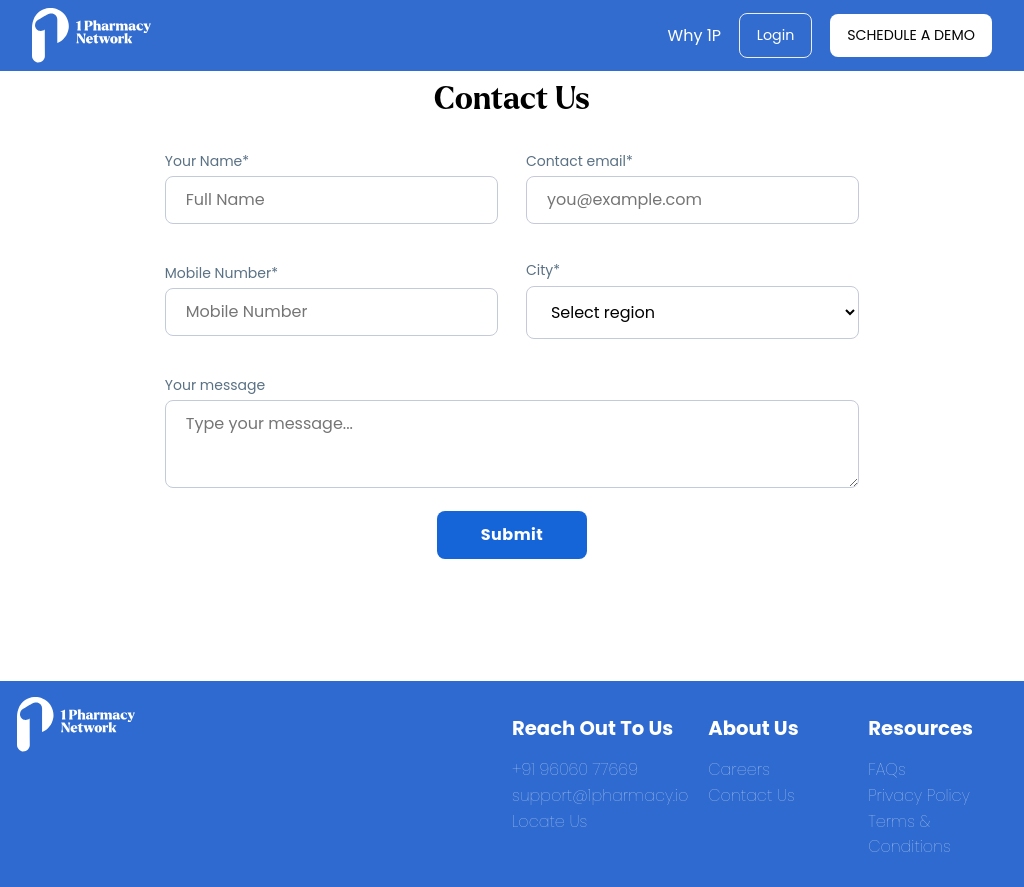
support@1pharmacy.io (600, 795)
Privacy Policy (919, 795)
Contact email (576, 161)
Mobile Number (218, 273)
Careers (739, 769)
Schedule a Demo (911, 35)
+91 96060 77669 (575, 769)
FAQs (887, 769)
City (539, 270)
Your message (215, 385)
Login (776, 35)
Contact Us (751, 795)
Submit (512, 534)
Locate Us (549, 821)
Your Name (203, 161)
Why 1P (695, 35)
